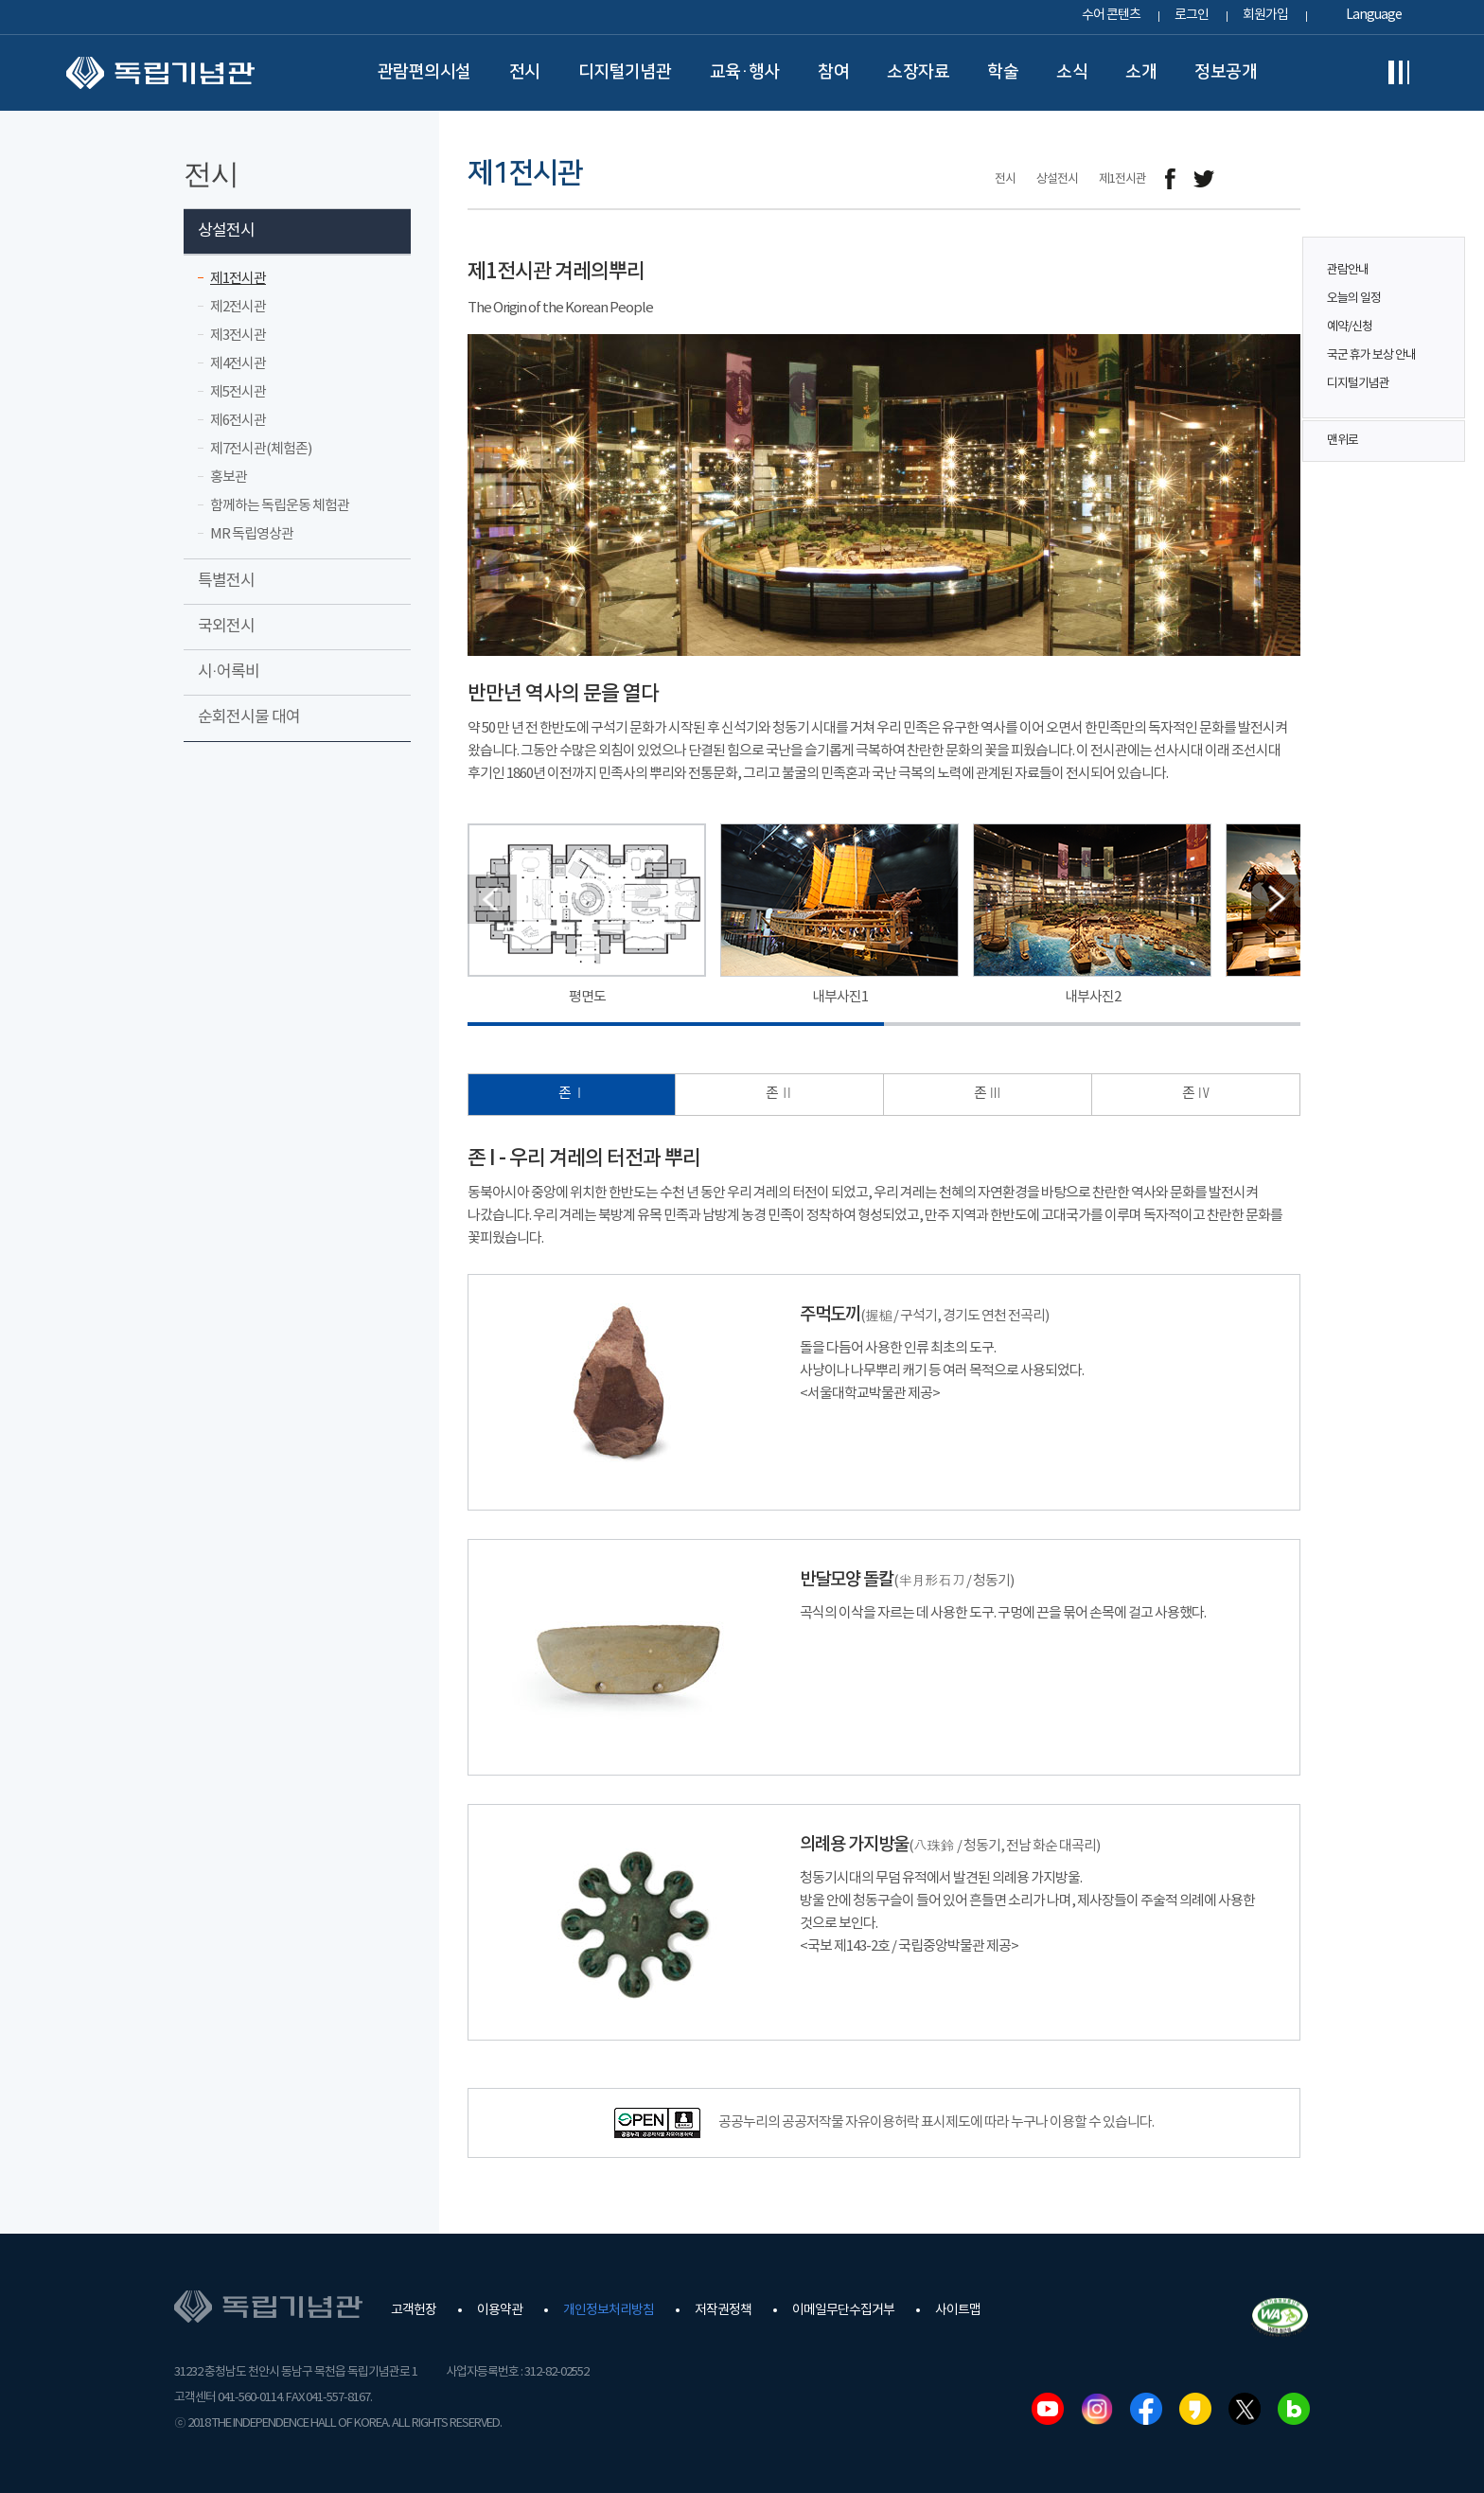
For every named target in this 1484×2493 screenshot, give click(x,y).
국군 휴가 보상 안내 (1371, 355)
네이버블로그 (1294, 2409)
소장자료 (918, 71)
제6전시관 (238, 421)
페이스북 (1146, 2409)
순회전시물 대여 (249, 717)
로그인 (1192, 15)
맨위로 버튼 (1440, 441)
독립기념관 (160, 73)
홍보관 (228, 477)
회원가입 (1265, 15)
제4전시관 (238, 364)
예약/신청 (1349, 327)
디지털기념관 (625, 71)
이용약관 (499, 2310)
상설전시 (226, 230)
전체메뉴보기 (1399, 73)
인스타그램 (1097, 2409)
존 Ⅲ (987, 1094)
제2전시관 (238, 307)
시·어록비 (228, 672)
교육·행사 (745, 71)
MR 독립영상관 (251, 534)
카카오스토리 (1195, 2409)
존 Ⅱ (779, 1094)
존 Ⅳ (1196, 1094)
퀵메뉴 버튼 (1440, 314)
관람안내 (1348, 270)
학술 (1002, 71)
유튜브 (1048, 2409)
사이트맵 (957, 2310)
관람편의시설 (424, 71)
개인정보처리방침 (608, 2310)
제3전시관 (238, 335)
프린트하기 (1288, 179)
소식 (1071, 71)
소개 (1141, 71)
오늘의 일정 (1354, 299)
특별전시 (226, 581)
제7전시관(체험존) (260, 449)
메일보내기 (1246, 179)
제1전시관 (238, 279)
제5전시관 (238, 392)
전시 (524, 71)
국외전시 (226, 626)
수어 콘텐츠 (1111, 15)
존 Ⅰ (572, 1094)
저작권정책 (723, 2310)
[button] (1275, 899)
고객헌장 (413, 2310)
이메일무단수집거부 (843, 2310)
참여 (833, 71)
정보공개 (1225, 71)
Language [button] (1374, 15)
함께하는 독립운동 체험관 (279, 506)
